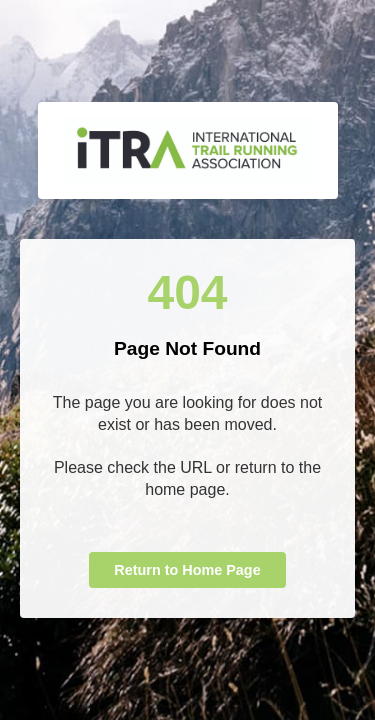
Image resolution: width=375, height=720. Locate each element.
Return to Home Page (187, 570)
